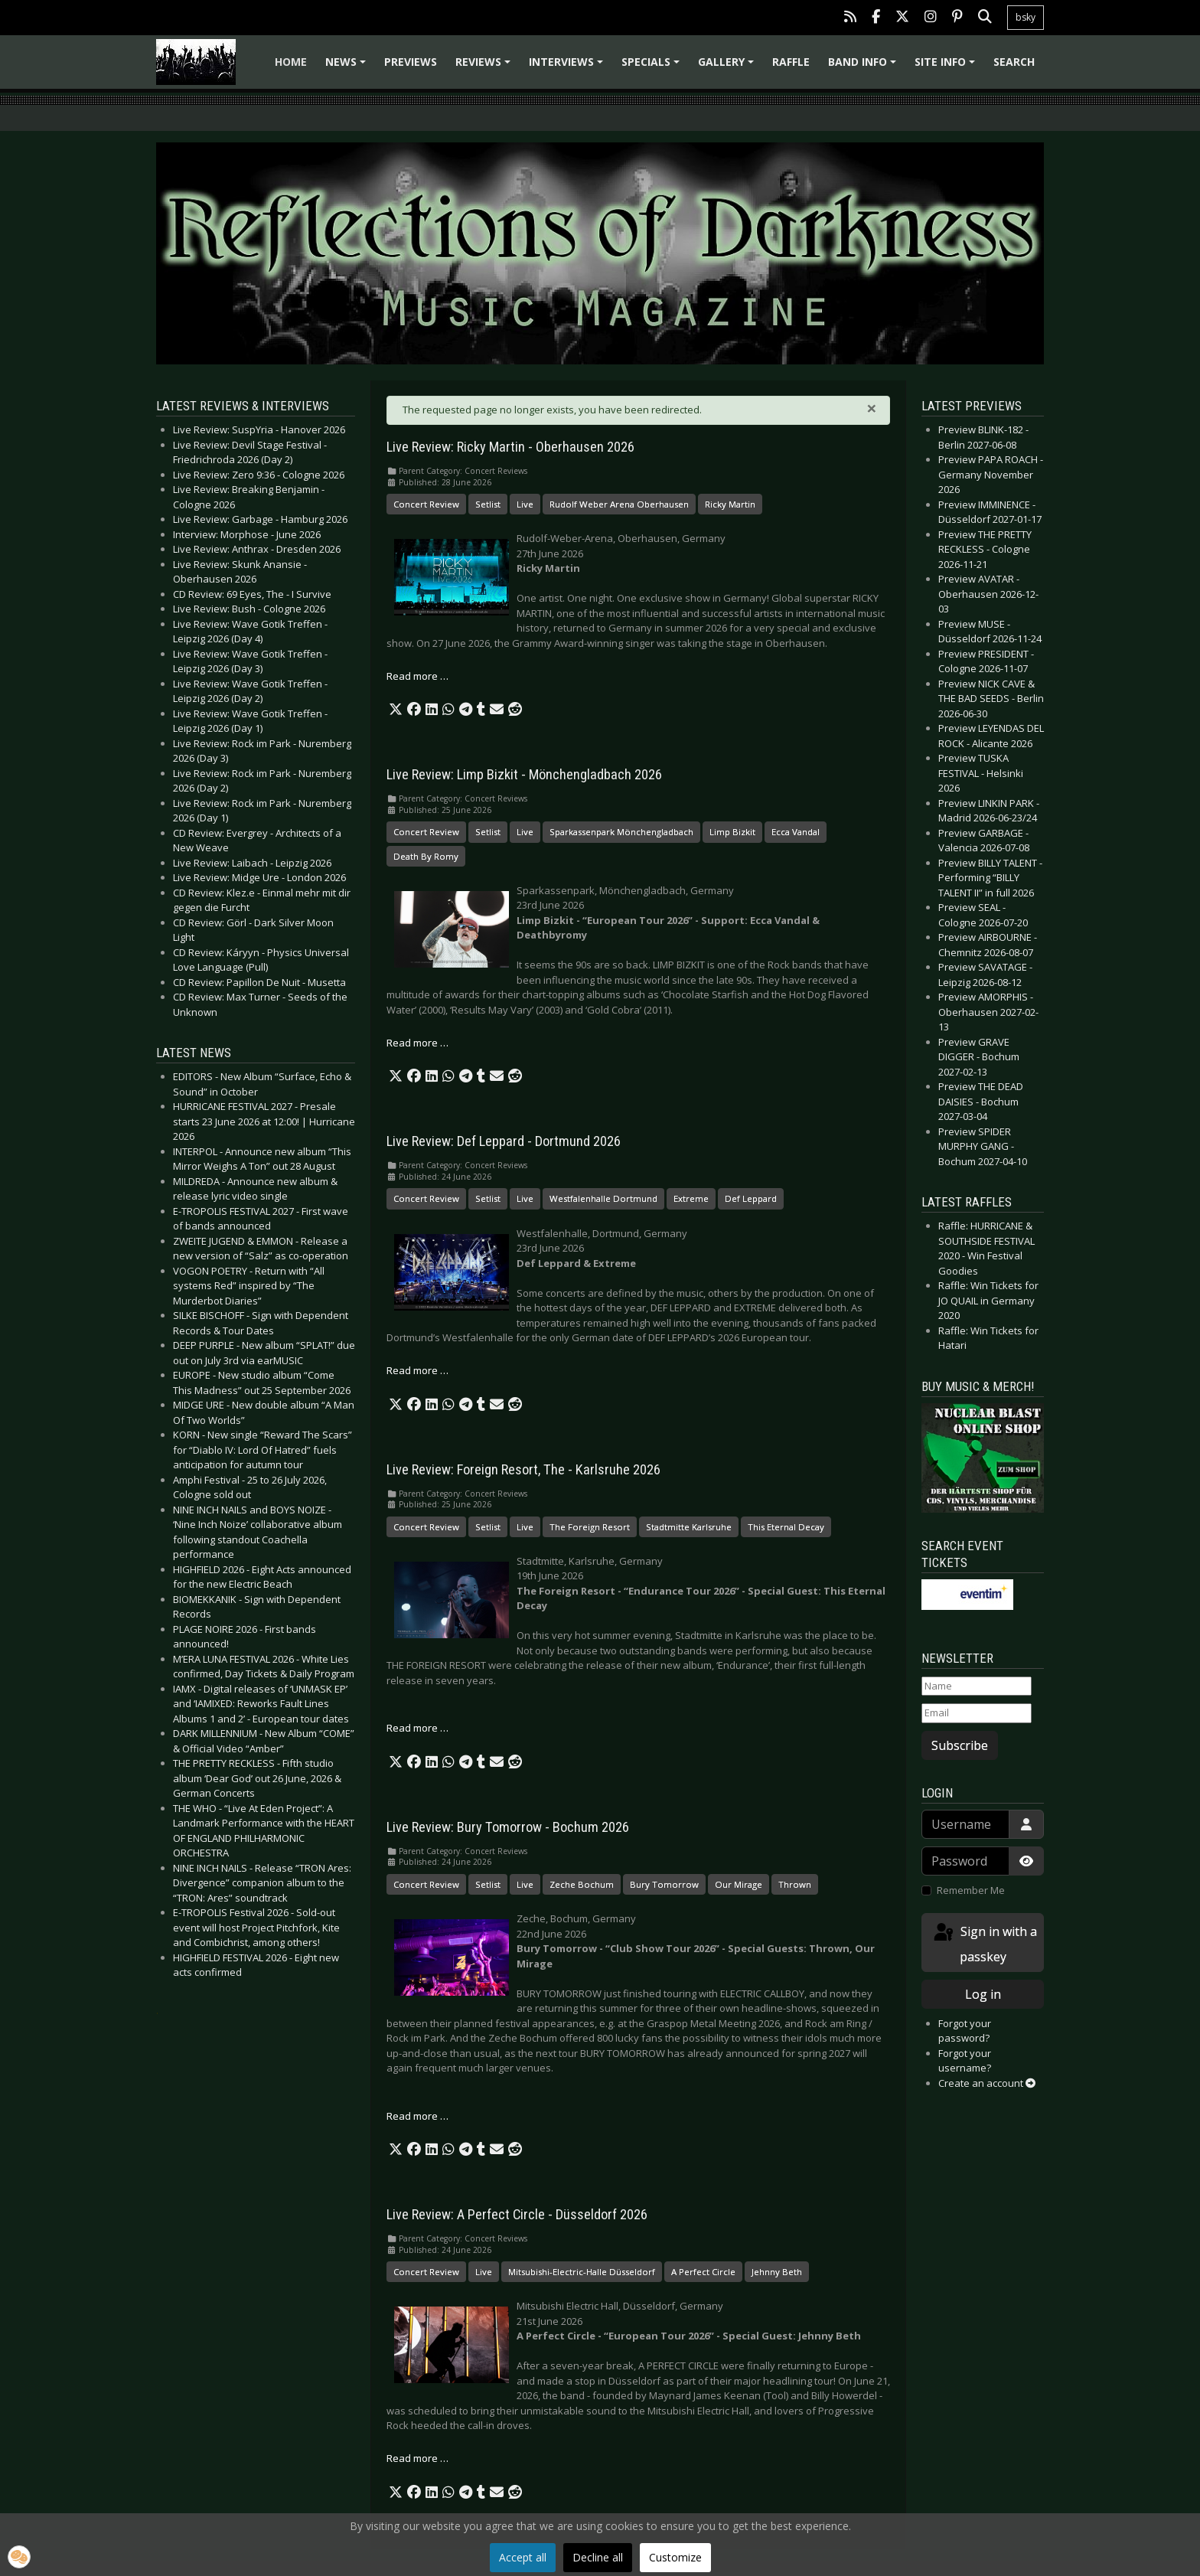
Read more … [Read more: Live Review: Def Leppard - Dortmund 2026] (417, 1370)
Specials (652, 67)
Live (525, 504)
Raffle (791, 61)
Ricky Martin (730, 504)
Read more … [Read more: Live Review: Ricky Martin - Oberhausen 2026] (417, 676)
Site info (947, 67)
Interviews (568, 67)
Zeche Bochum (581, 1884)
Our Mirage (738, 1884)
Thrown (794, 1884)
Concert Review (426, 504)
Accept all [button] (522, 2557)
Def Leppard (751, 1198)
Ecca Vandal (795, 831)
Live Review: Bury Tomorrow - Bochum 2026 (507, 1827)
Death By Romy (425, 856)
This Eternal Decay (786, 1527)
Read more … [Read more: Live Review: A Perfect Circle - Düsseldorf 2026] (417, 2458)
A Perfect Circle (703, 2271)
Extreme (691, 1198)
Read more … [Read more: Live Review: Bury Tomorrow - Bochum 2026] (417, 2116)
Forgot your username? (964, 2060)
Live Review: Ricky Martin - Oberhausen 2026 (510, 447)
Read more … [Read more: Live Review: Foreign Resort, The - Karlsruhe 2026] (417, 1728)
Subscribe (959, 1745)
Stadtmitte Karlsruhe (689, 1527)
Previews (410, 61)
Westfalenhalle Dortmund (603, 1198)
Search (1014, 61)
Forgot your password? (964, 2030)
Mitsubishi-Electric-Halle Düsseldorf (581, 2271)
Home (291, 61)
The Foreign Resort (589, 1527)
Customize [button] (675, 2557)
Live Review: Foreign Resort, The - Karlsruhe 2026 (523, 1469)
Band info (864, 67)
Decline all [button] (597, 2557)
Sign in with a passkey (984, 1943)
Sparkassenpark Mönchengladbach (621, 831)
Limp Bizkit (732, 831)
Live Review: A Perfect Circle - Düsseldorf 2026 (516, 2214)
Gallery (728, 67)
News (347, 67)
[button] (396, 710)
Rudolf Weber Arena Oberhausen (619, 504)
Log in (983, 1994)
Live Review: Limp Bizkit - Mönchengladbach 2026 (524, 774)
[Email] (976, 1713)
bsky (1025, 17)
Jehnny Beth (777, 2271)
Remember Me (971, 1890)
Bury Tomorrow (664, 1884)
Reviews (485, 67)
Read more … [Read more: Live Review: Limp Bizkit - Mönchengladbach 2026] (417, 1043)
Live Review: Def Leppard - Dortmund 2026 (503, 1141)
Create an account (986, 2083)
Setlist (488, 504)
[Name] (976, 1686)
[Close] (871, 408)
